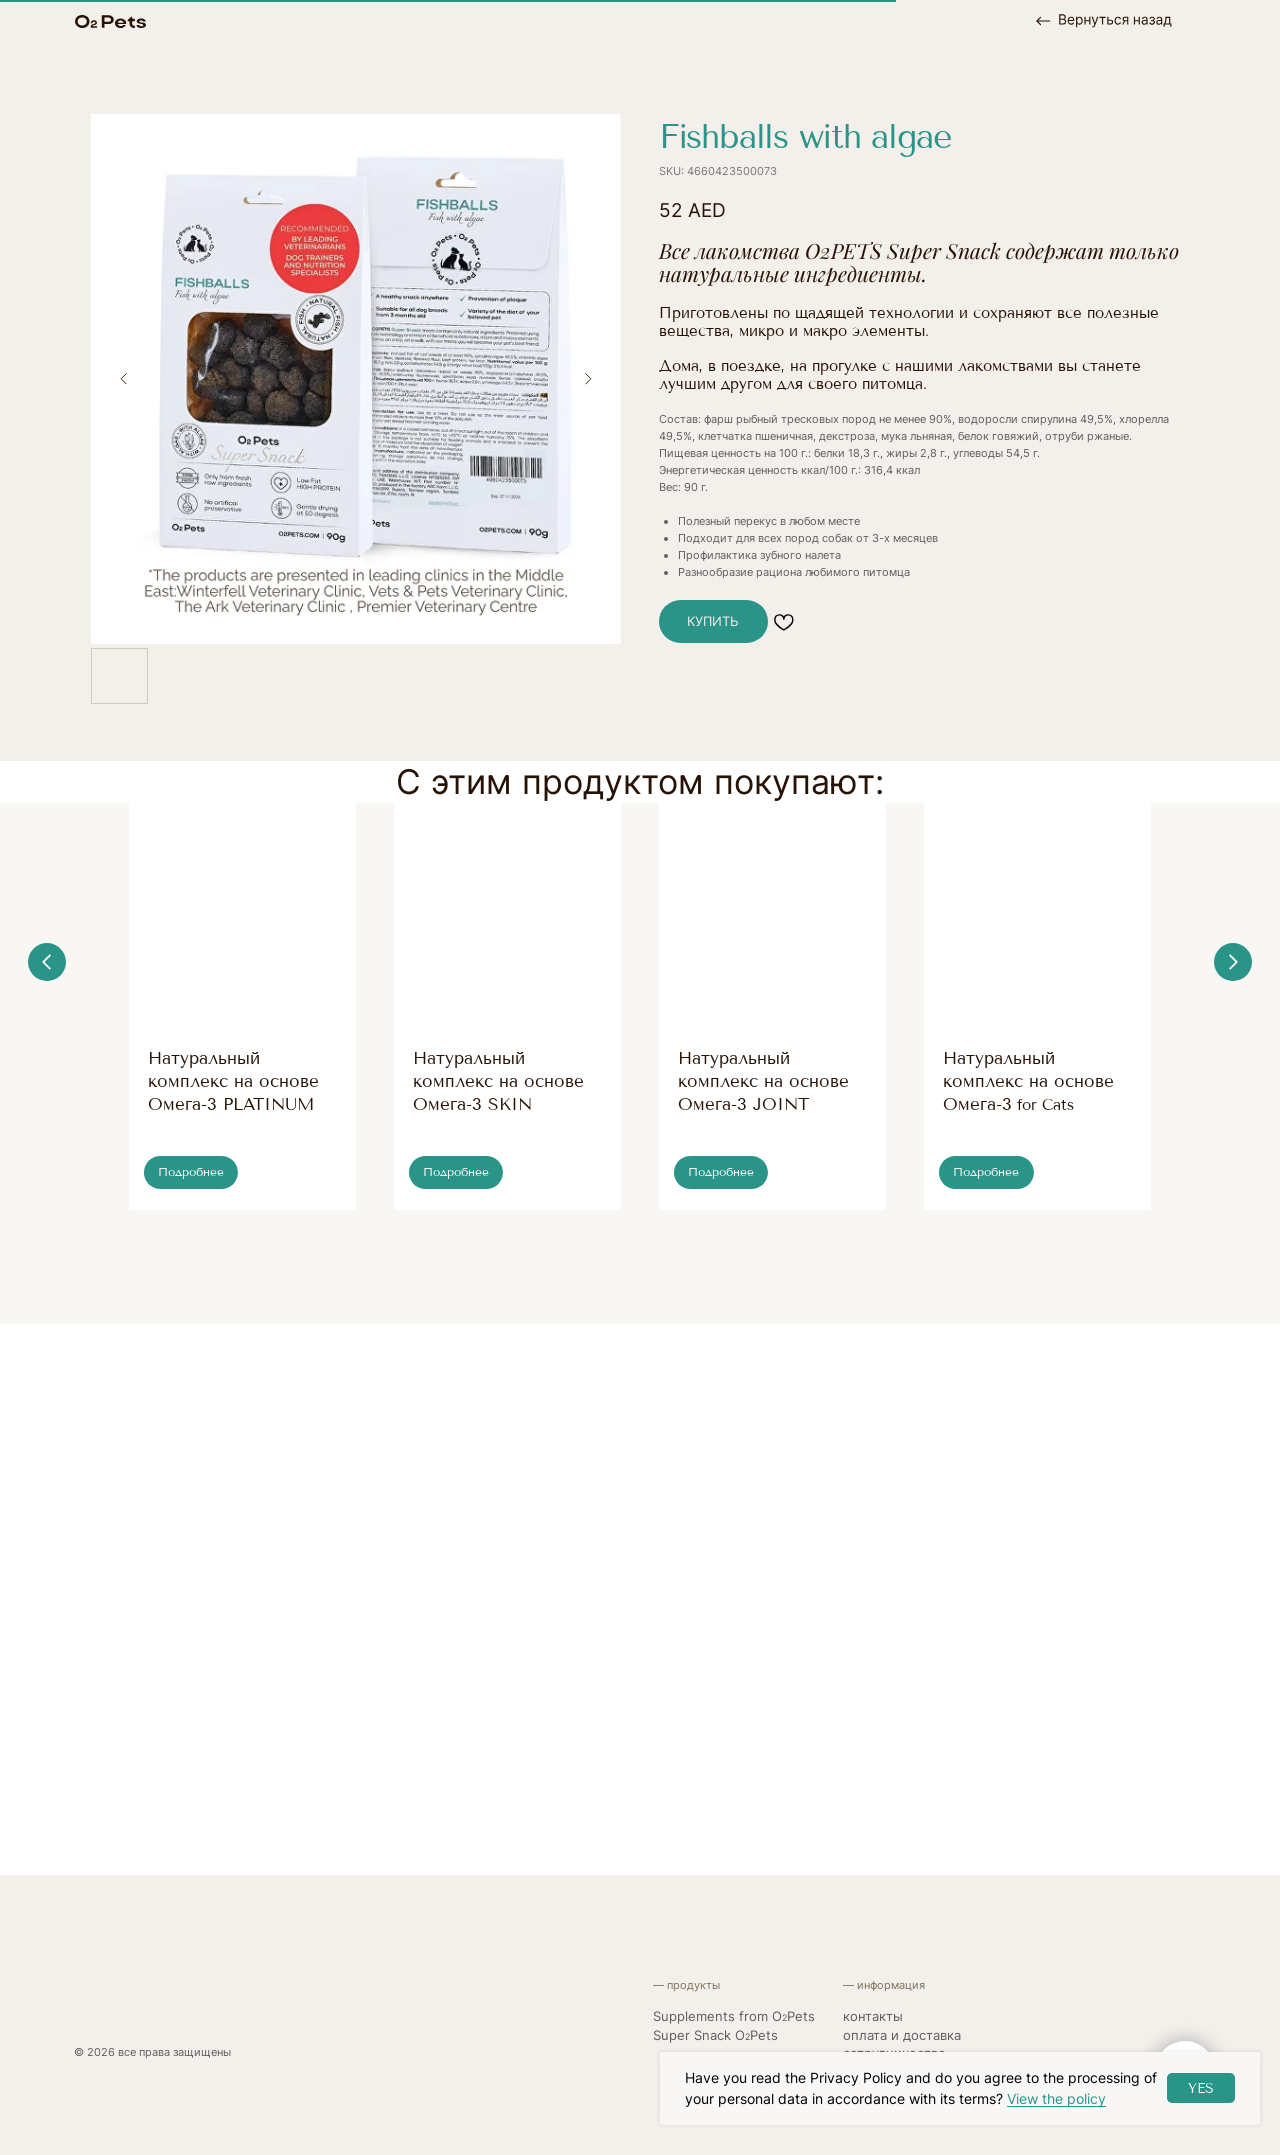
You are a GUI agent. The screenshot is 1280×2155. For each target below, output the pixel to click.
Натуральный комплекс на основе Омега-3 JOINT (763, 1081)
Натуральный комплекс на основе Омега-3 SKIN (498, 1081)
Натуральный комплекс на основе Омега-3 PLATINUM (233, 1081)
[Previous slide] (124, 378)
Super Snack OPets (715, 2035)
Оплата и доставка (902, 2035)
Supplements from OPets (734, 2016)
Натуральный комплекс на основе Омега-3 (1028, 1081)
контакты (873, 2016)
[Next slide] (588, 378)
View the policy (1056, 2098)
